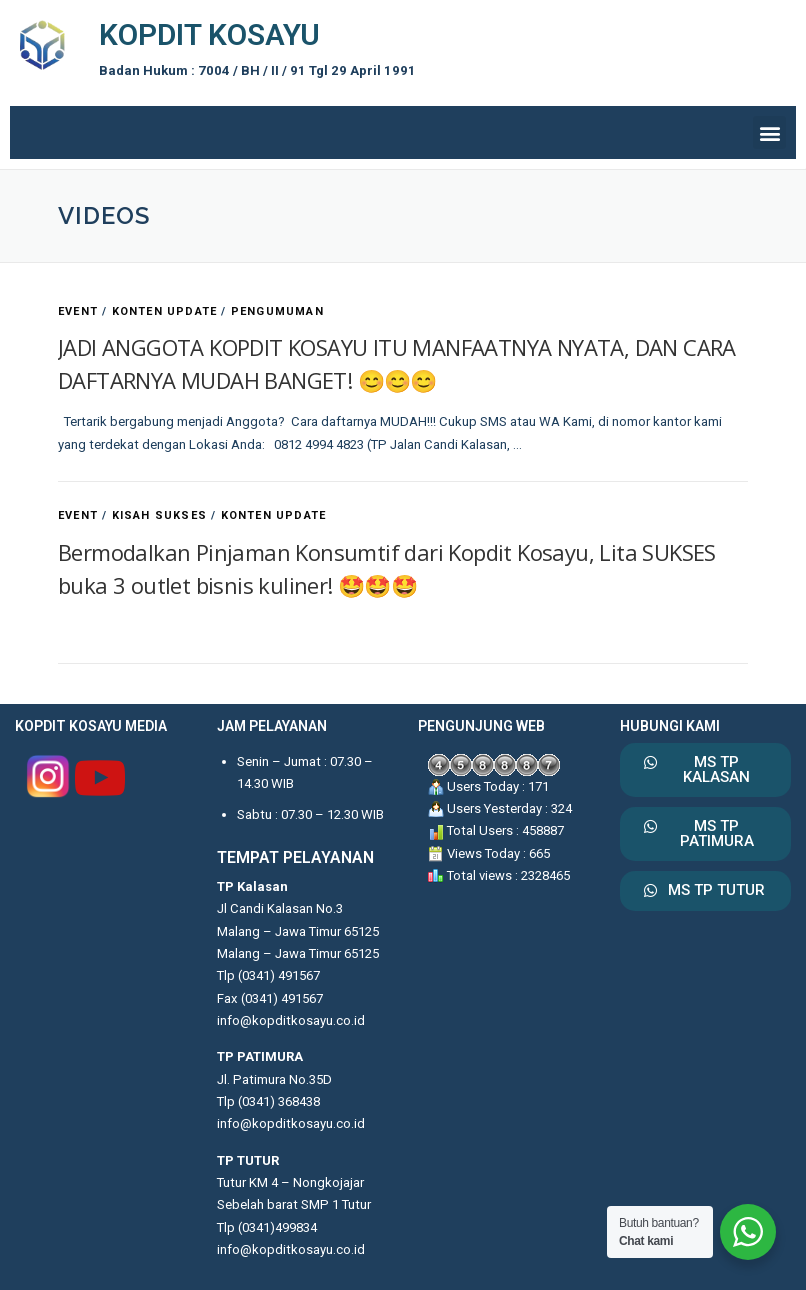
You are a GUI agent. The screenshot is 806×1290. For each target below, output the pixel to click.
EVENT (78, 311)
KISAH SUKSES (159, 515)
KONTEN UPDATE (165, 311)
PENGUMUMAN (277, 311)
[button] (769, 132)
